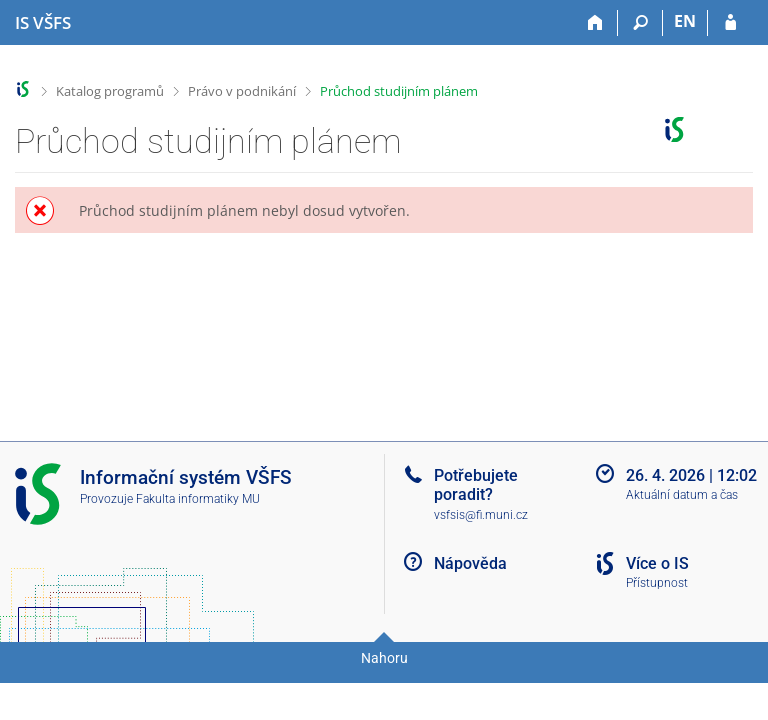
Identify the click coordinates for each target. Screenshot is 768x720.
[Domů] (595, 23)
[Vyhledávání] (640, 23)
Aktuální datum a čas (682, 495)
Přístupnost (657, 583)
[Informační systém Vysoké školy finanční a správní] (43, 23)
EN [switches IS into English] (685, 21)
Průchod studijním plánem (399, 91)
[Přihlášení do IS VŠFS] (730, 23)
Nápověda (470, 563)
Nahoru (384, 658)
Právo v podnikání (242, 91)
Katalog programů (110, 91)
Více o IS (657, 563)
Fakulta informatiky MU (198, 499)
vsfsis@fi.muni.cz (481, 515)
